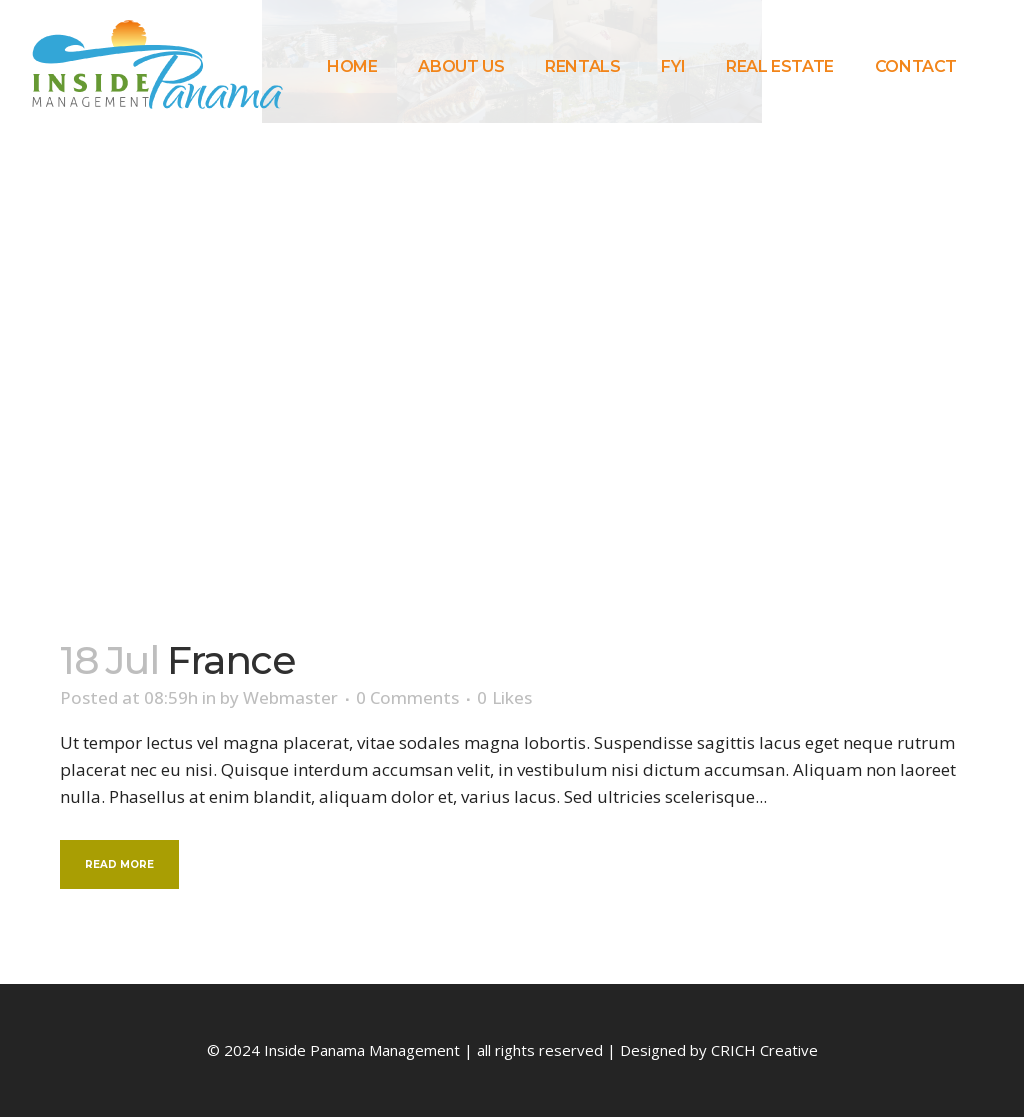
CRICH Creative (764, 1050)
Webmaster (290, 697)
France (230, 660)
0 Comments (407, 697)
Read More (119, 864)
